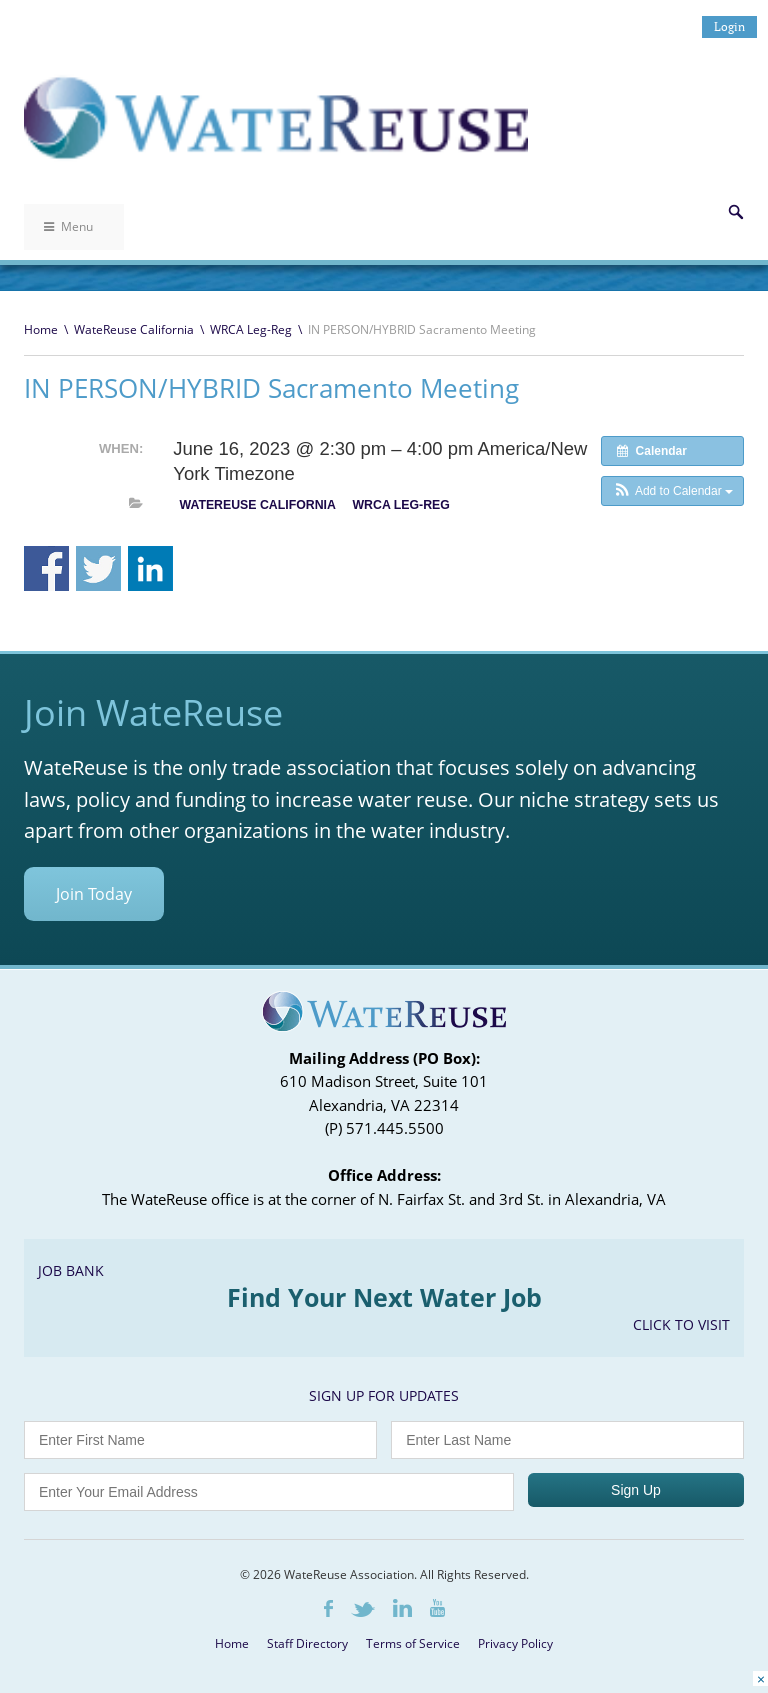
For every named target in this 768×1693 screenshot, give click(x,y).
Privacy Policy (515, 1643)
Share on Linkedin (150, 568)
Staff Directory (307, 1643)
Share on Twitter (98, 568)
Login (729, 26)
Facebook (328, 1608)
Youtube (437, 1608)
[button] (672, 491)
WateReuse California (134, 329)
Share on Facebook (46, 568)
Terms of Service (413, 1643)
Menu (68, 226)
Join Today (94, 894)
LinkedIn (402, 1608)
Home (41, 329)
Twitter (363, 1609)
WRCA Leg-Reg (251, 329)
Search (736, 212)
